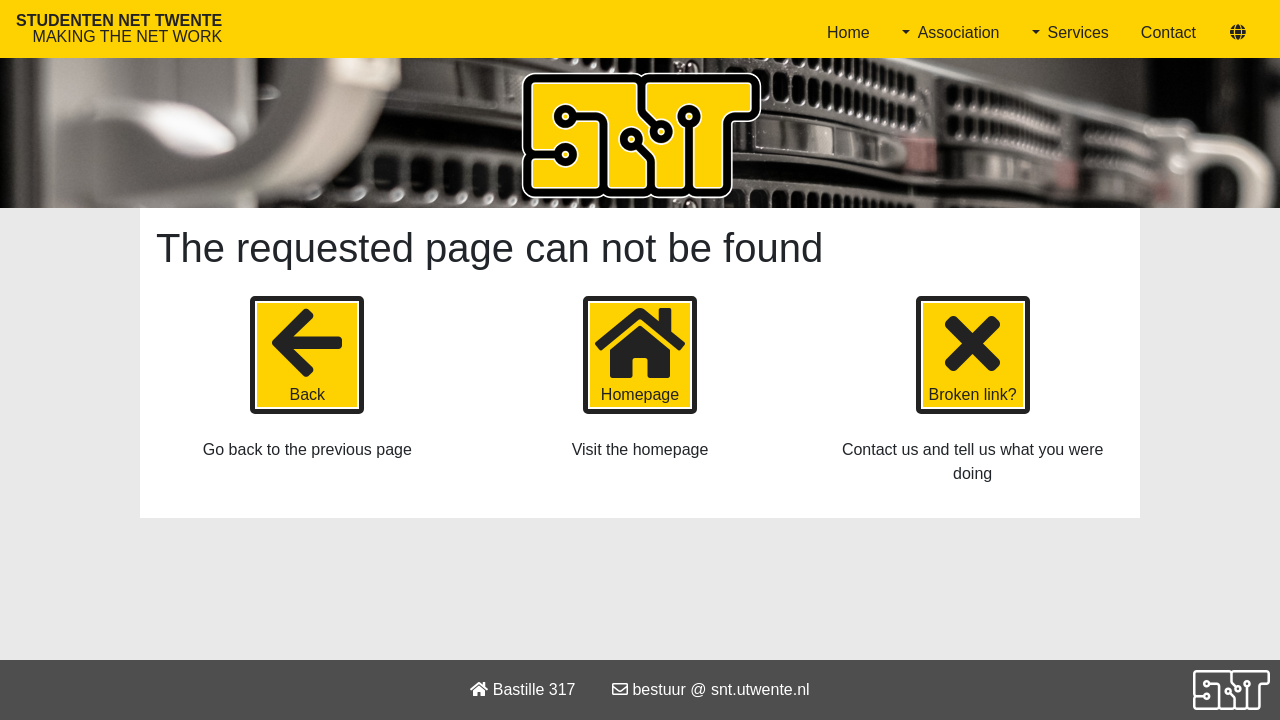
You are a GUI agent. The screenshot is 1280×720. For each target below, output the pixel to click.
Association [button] (959, 32)
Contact (1168, 32)
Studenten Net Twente (119, 28)
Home (848, 32)
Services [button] (1078, 32)
